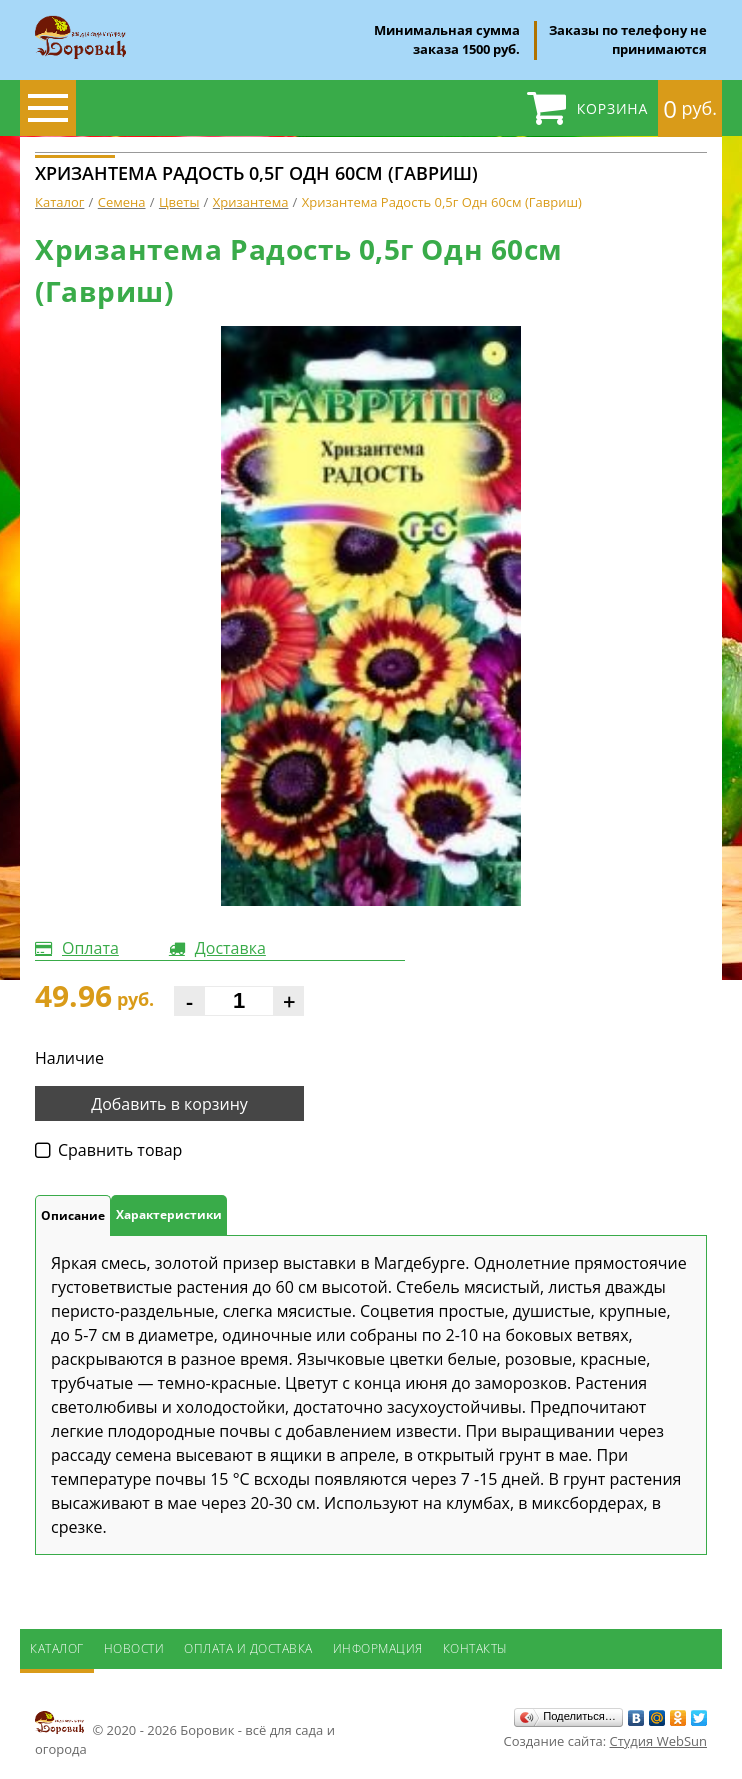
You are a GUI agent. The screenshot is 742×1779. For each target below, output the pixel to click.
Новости (134, 1648)
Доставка (230, 948)
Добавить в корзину (169, 1104)
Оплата (90, 948)
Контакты (475, 1648)
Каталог (57, 1648)
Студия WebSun (658, 1741)
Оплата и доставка (248, 1648)
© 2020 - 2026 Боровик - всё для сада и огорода (185, 1733)
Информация (378, 1648)
